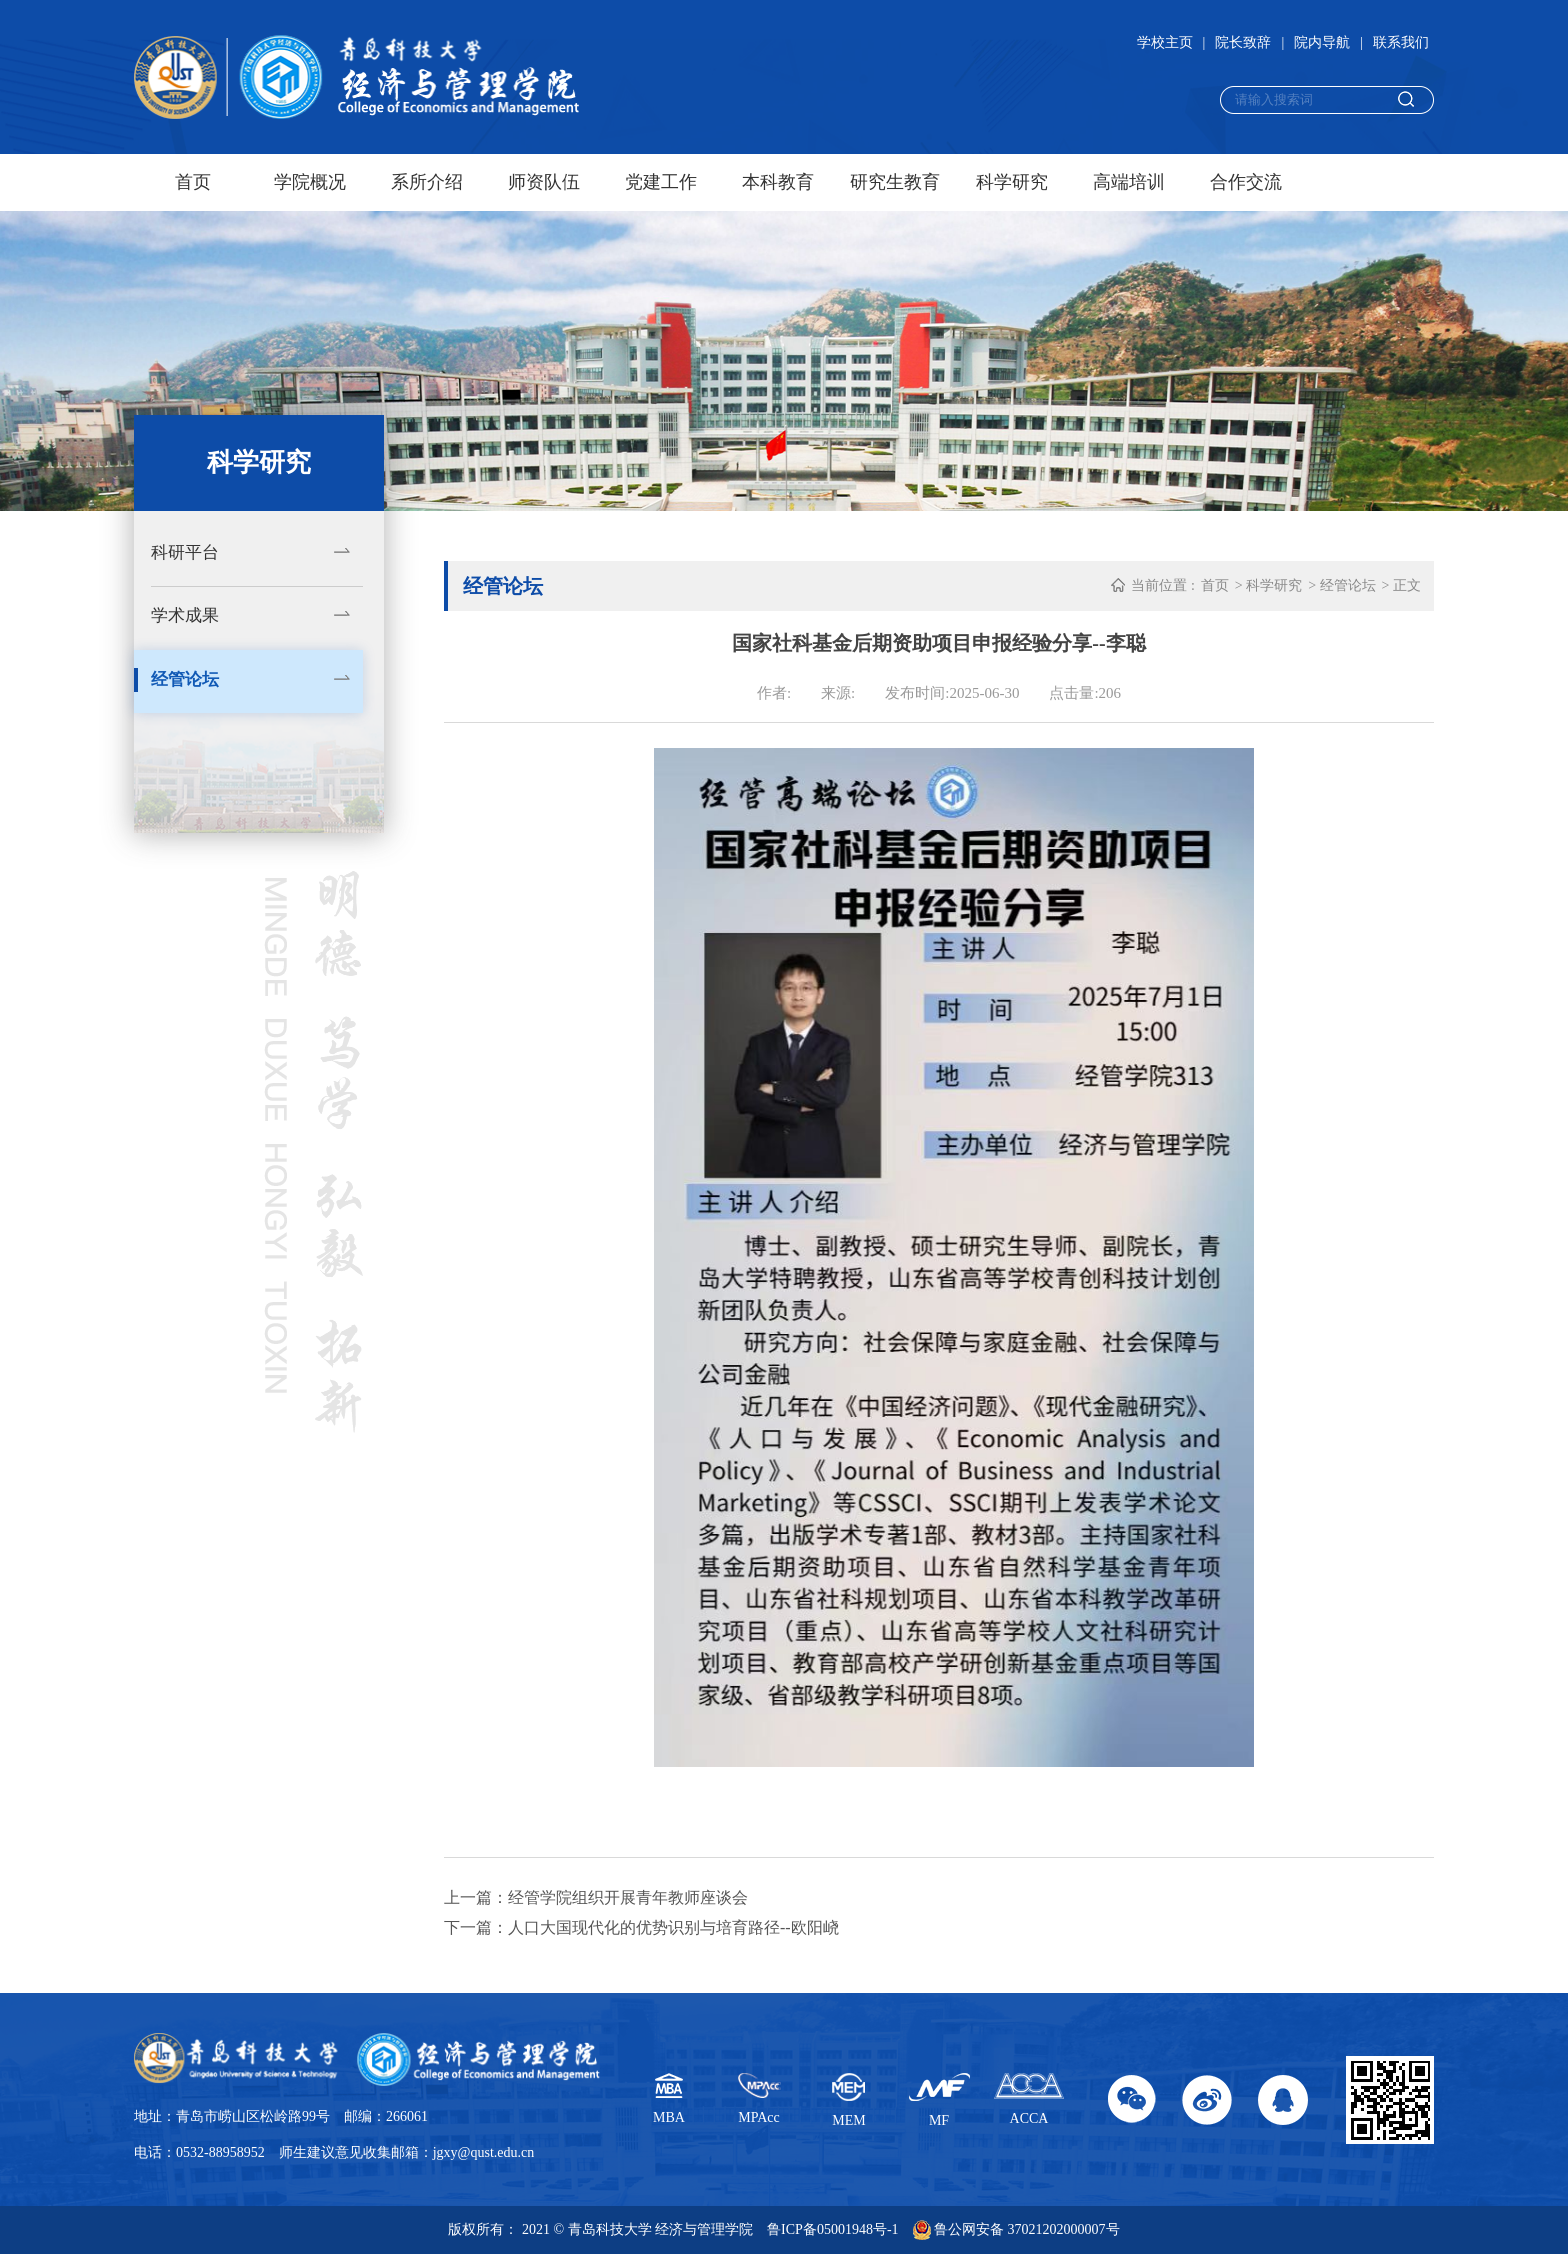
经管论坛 (185, 679)
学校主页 (1165, 42)
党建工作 (661, 182)
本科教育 (778, 182)
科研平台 (185, 552)
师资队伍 (544, 182)
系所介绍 (427, 182)
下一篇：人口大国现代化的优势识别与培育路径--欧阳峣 (641, 1927)
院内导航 (1322, 42)
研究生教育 (895, 182)
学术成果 (185, 615)
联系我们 (1401, 42)
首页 (193, 182)
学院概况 (310, 182)
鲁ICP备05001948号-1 (832, 2229)
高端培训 (1129, 182)
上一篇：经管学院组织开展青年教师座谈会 (596, 1897)
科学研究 (1012, 182)
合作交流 (1246, 182)
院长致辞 (1243, 42)
